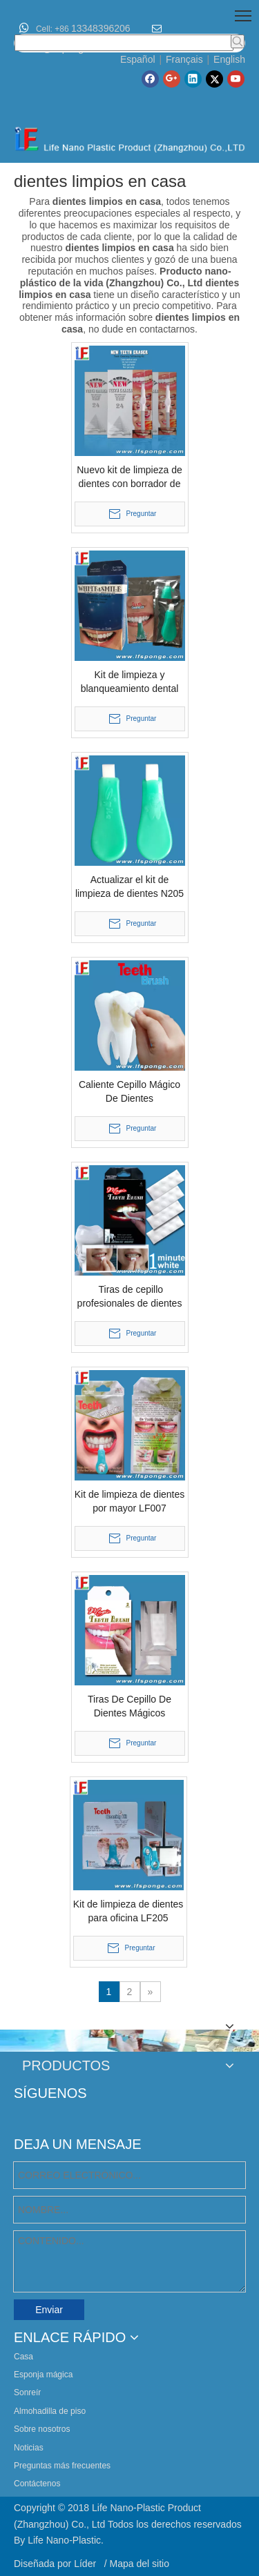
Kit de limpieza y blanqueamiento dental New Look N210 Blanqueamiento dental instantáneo (129, 682)
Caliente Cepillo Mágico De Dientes (129, 1091)
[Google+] (171, 79)
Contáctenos (37, 2483)
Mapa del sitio (139, 2563)
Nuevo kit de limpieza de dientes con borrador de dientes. (129, 477)
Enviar (49, 2309)
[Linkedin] (193, 79)
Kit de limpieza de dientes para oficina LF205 (128, 1911)
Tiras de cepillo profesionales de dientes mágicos (129, 1297)
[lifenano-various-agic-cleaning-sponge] (130, 2041)
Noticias (29, 2448)
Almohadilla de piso (50, 2411)
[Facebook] (150, 79)
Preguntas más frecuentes (62, 2465)
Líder (86, 2563)
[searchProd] (124, 42)
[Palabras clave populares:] (237, 41)
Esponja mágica (43, 2374)
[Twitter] (214, 79)
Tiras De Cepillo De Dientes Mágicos (129, 1706)
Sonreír (27, 2392)
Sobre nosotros (42, 2429)
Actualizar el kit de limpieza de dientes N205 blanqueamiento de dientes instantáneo (129, 887)
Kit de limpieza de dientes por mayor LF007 (130, 1501)
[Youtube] (235, 79)
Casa (23, 2356)
